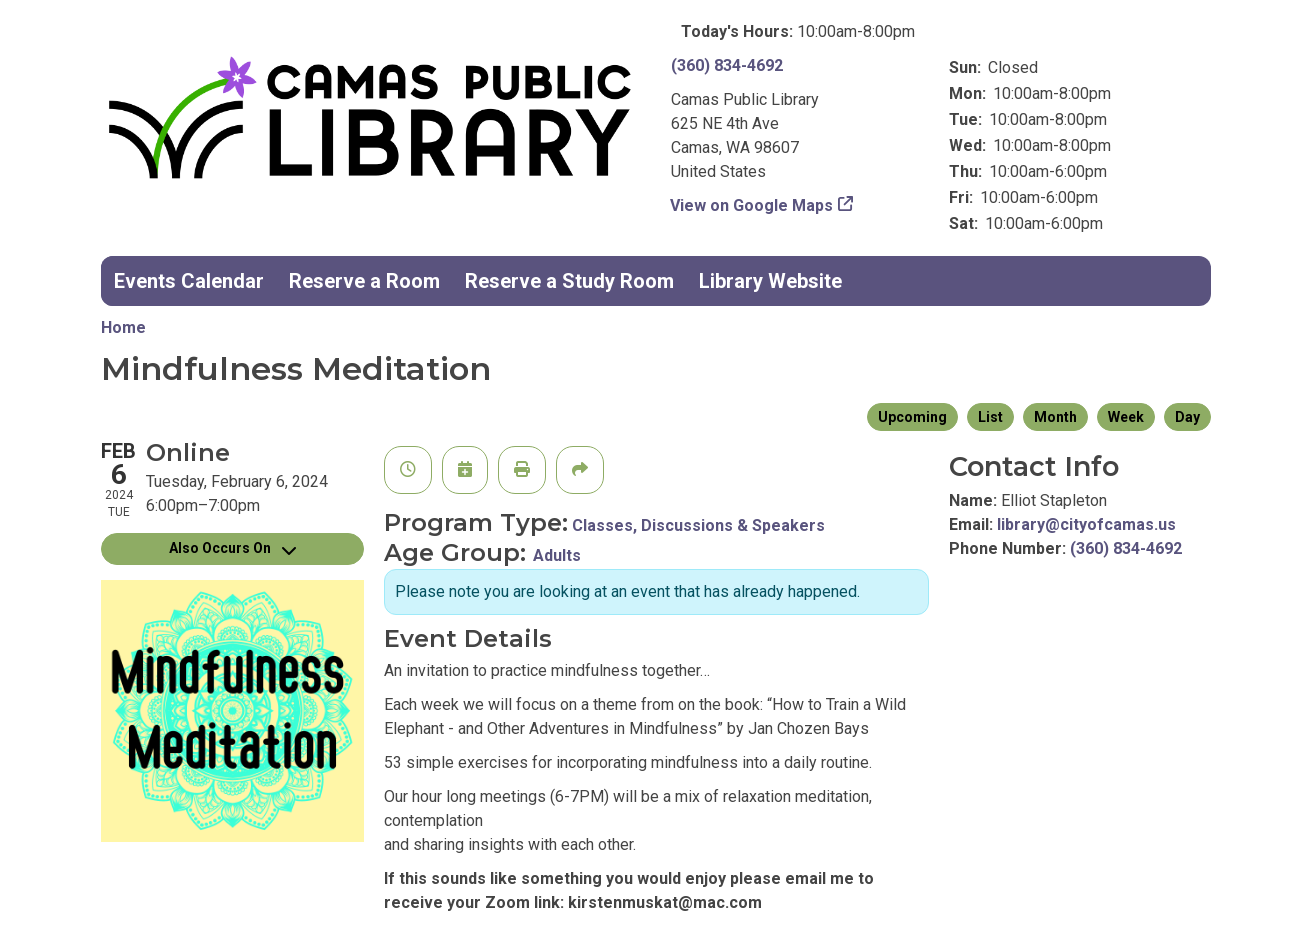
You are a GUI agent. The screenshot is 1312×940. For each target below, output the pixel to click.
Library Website (770, 281)
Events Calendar (189, 281)
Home (123, 327)
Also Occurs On (232, 548)
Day (1187, 417)
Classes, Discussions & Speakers (698, 525)
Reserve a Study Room (569, 281)
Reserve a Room (364, 281)
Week (1126, 417)
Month (1055, 417)
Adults (557, 555)
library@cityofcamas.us (1086, 524)
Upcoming (912, 417)
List (990, 417)
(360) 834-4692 (727, 65)
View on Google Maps (752, 205)
